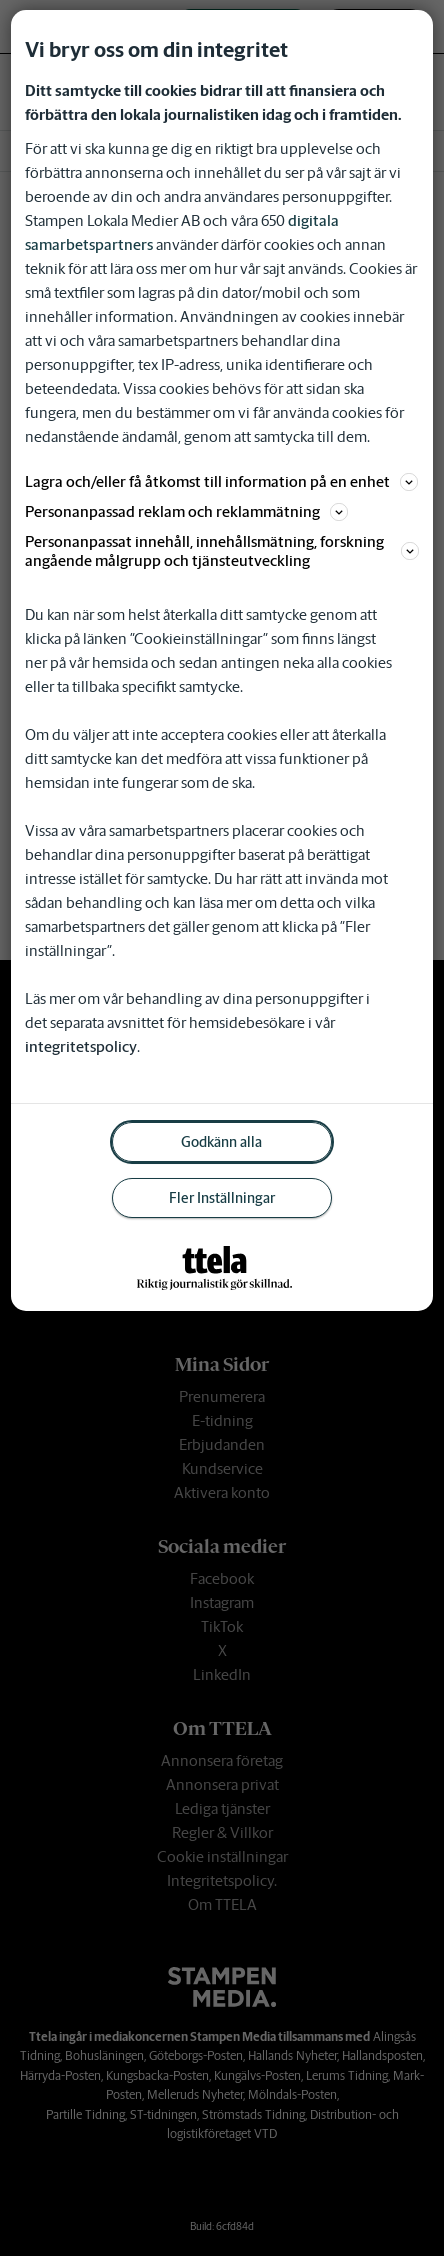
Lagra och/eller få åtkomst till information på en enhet (221, 481)
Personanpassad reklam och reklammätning (186, 511)
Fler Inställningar (222, 1198)
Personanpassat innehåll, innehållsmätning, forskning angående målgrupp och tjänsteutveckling (222, 551)
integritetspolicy (81, 1046)
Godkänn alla (221, 1142)
